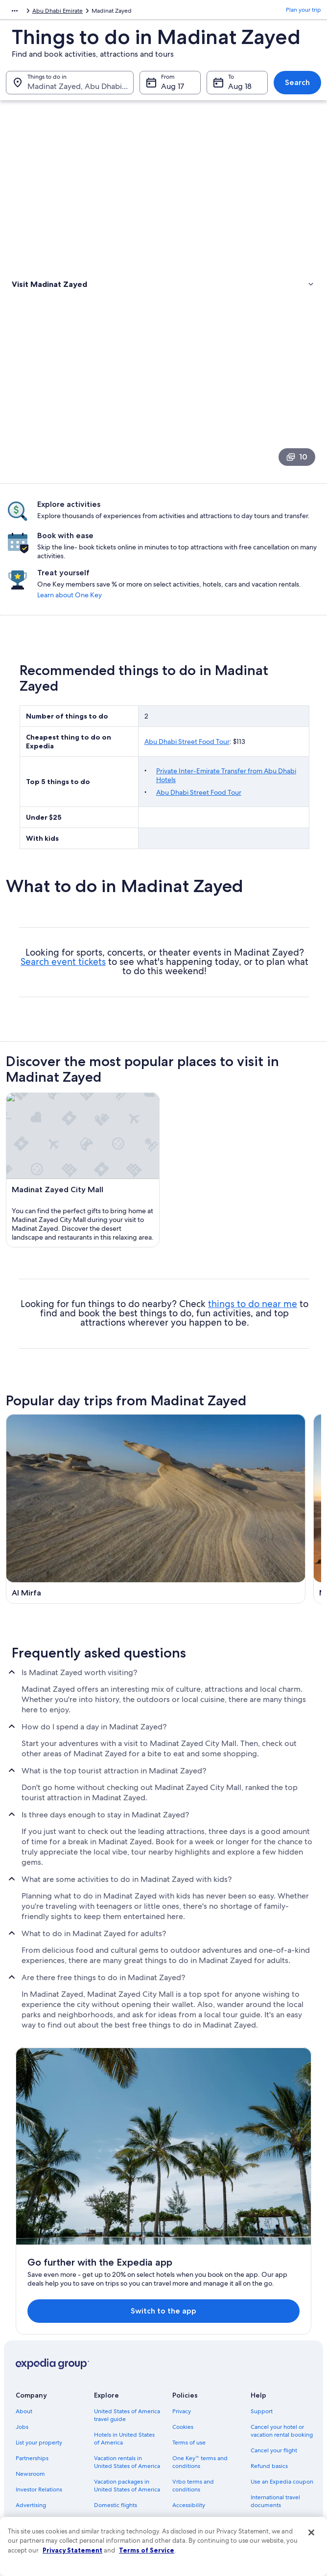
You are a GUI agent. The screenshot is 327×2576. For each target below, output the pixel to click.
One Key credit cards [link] (122, 2500)
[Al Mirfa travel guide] (83, 1492)
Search (297, 87)
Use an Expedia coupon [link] (282, 2398)
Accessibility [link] (188, 2422)
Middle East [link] (21, 12)
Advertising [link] (31, 2422)
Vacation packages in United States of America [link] (127, 2402)
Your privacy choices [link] (199, 2438)
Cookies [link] (182, 2344)
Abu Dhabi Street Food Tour (187, 772)
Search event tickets (63, 992)
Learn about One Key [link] (277, 621)
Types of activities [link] (39, 300)
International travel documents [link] (275, 2418)
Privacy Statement (72, 2550)
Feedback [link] (29, 2453)
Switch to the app (151, 2222)
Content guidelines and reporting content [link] (203, 2457)
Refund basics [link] (269, 2383)
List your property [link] (39, 2359)
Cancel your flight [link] (274, 2367)
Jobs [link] (22, 2344)
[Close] (311, 2532)
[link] (163, 321)
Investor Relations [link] (39, 2406)
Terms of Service (146, 2550)
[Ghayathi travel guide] (83, 1606)
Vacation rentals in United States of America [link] (127, 2379)
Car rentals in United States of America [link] (121, 2441)
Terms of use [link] (189, 2359)
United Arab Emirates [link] (74, 12)
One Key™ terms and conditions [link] (200, 2379)
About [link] (24, 2328)
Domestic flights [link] (115, 2422)
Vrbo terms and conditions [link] (193, 2402)
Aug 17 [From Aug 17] (172, 91)
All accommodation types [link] (120, 2465)
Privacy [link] (181, 2328)
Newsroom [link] (30, 2391)
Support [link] (262, 2328)
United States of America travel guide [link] (127, 2332)
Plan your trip (303, 12)
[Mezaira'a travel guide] (243, 1492)
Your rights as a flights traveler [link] (279, 2441)
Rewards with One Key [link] (124, 2485)
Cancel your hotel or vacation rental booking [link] (282, 2348)
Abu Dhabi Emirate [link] (136, 12)
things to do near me (252, 1328)
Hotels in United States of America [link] (124, 2355)
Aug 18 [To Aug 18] (240, 91)
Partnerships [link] (32, 2375)
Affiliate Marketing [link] (40, 2438)
